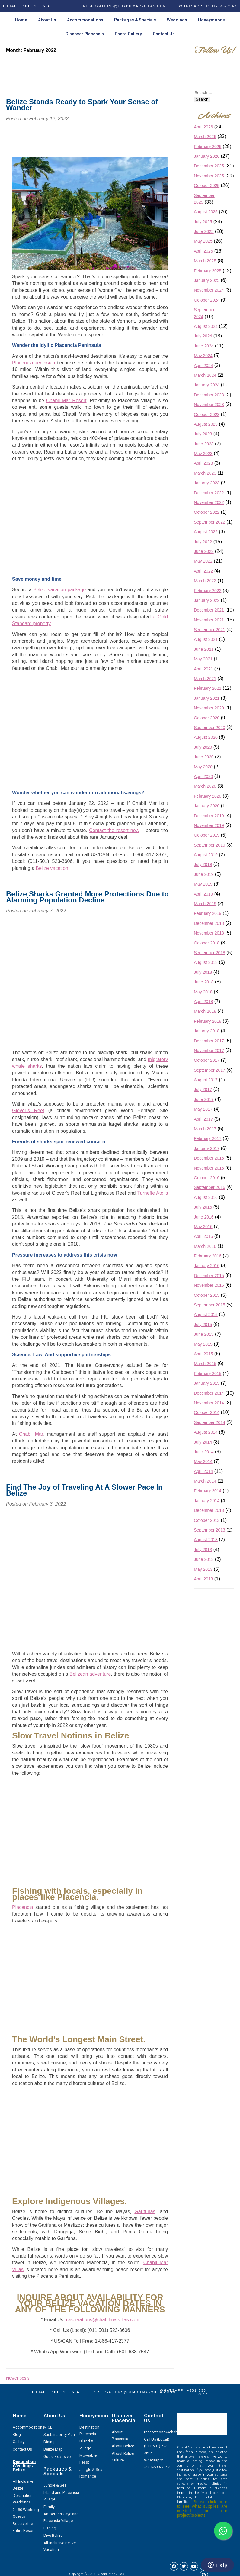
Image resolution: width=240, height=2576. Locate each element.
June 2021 (203, 649)
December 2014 (209, 1393)
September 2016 (209, 1187)
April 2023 (203, 463)
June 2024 (203, 346)
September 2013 (209, 1530)
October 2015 (206, 1295)
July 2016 (203, 1207)
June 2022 (203, 551)
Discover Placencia (85, 33)
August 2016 (206, 1197)
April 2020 (203, 776)
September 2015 (209, 1305)
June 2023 (203, 443)
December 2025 (209, 165)
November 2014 (209, 1402)
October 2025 (206, 185)
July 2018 (203, 972)
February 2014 (207, 1490)
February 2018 (207, 1021)
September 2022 (209, 522)
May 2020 (203, 766)
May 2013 (203, 1569)
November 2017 (209, 1050)
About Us (47, 20)
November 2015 (209, 1285)
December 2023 (209, 394)
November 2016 (209, 1168)
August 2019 (206, 854)
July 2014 (203, 1442)
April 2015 (203, 1353)
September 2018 (209, 952)
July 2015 (203, 1324)
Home (21, 20)
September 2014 (209, 1422)
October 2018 (206, 943)
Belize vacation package (59, 589)
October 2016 (206, 1177)
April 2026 (203, 126)
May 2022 (203, 561)
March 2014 (205, 1481)
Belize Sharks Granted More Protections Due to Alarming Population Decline (87, 897)
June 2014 (203, 1451)
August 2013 (206, 1539)
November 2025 (209, 175)
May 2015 (203, 1344)
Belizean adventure (90, 1674)
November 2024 (209, 290)
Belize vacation (52, 868)
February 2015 (207, 1373)
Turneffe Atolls (152, 1193)
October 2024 (206, 300)
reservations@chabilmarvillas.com (102, 2319)
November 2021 (209, 620)
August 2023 (206, 424)
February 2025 (207, 270)
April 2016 (203, 1236)
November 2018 (209, 933)
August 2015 (206, 1314)
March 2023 (205, 473)
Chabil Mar (31, 1434)
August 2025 (206, 211)
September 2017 (209, 1070)
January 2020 (206, 805)
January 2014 (206, 1500)
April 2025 (203, 251)
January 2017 (206, 1148)
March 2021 (205, 678)
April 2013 (203, 1579)
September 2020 (209, 727)
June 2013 (203, 1559)
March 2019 (205, 903)
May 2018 (203, 991)
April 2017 (203, 1119)
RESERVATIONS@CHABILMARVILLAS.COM (124, 6)
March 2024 (205, 375)
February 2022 (207, 590)
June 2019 (203, 874)
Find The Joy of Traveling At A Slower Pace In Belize (84, 1490)
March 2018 (205, 1011)
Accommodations (85, 20)
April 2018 (203, 1001)
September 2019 (209, 845)
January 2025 (206, 280)
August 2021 (206, 639)
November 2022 (209, 502)
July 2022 (203, 541)
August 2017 (206, 1079)
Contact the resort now (114, 830)
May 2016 (203, 1226)
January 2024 (206, 385)
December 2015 (209, 1275)
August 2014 (206, 1432)
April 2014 (203, 1471)
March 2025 (205, 260)
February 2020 (207, 796)
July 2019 (203, 864)
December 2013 (209, 1510)
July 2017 (203, 1089)
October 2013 (206, 1520)
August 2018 (206, 962)
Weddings (177, 20)
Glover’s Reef (28, 1110)
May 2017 (203, 1109)
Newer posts (18, 2378)
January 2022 (206, 600)
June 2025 (203, 231)
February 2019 (207, 913)
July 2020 (203, 747)
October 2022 (206, 512)
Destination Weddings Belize (24, 2465)
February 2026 (207, 146)
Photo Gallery (128, 33)
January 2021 (206, 698)
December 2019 (209, 815)
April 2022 (203, 571)
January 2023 (206, 482)
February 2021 (207, 688)
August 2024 (206, 326)
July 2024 (203, 336)
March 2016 (205, 1246)
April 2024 (203, 365)
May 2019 (203, 884)
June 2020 (203, 756)
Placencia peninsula (33, 362)
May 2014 (203, 1461)
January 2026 (206, 156)
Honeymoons (211, 20)
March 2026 (205, 136)
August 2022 (206, 531)
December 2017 (209, 1040)
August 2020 (206, 737)
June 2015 (203, 1334)
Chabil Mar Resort (66, 400)
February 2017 (207, 1138)
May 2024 (203, 355)
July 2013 (203, 1549)
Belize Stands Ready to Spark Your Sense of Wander (82, 105)
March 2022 (205, 580)
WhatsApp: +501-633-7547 (208, 6)
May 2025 (203, 241)
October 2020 (206, 717)
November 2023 (209, 404)
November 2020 (209, 707)
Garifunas (144, 2211)
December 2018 (209, 923)
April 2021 (203, 669)
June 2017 (203, 1099)
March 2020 (205, 786)
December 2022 (209, 492)
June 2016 (203, 1217)
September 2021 (209, 629)
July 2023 (203, 433)
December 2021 (209, 610)
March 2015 (205, 1363)
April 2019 (203, 894)
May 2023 (203, 453)
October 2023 (206, 414)
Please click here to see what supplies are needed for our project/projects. (202, 2508)
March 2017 (205, 1128)
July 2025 (203, 221)
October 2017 (206, 1060)
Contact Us (164, 33)
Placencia (22, 1907)
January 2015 (206, 1383)
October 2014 (206, 1412)
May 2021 (203, 659)
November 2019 (209, 825)
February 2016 (207, 1256)
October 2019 (206, 835)
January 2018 (206, 1030)
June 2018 (203, 982)
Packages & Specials (135, 20)
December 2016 (209, 1158)
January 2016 (206, 1265)
